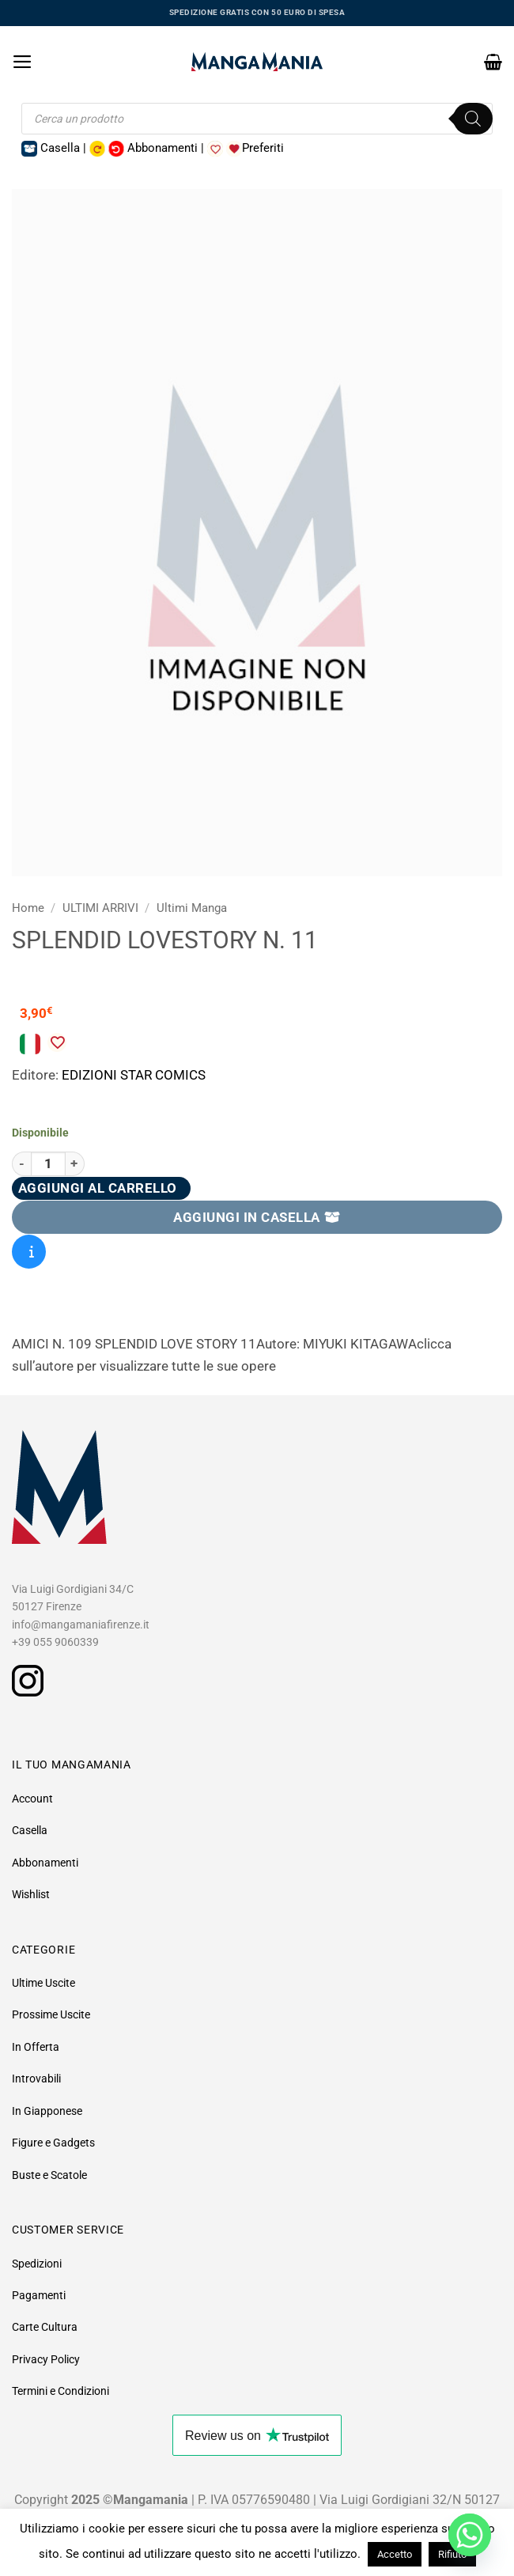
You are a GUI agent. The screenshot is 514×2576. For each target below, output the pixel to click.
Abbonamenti (45, 1862)
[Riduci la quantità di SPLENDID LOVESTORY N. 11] (21, 1164)
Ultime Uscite (43, 1982)
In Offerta (35, 2047)
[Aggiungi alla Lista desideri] (57, 1042)
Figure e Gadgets (53, 2142)
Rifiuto (452, 2554)
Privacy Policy (46, 2359)
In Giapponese (47, 2111)
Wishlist (31, 1894)
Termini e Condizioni (60, 2391)
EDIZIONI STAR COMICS (134, 1075)
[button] (22, 61)
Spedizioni (37, 2263)
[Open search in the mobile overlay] (256, 118)
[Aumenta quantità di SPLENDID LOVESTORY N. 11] (75, 1164)
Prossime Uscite (51, 2014)
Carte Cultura (44, 2327)
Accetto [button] (394, 2554)
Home (28, 908)
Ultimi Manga (192, 908)
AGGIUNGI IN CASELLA (257, 1217)
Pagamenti (39, 2295)
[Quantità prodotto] (48, 1164)
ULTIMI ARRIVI (100, 908)
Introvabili (36, 2078)
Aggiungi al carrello (97, 1188)
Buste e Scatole (49, 2175)
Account (32, 1798)
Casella (29, 1830)
